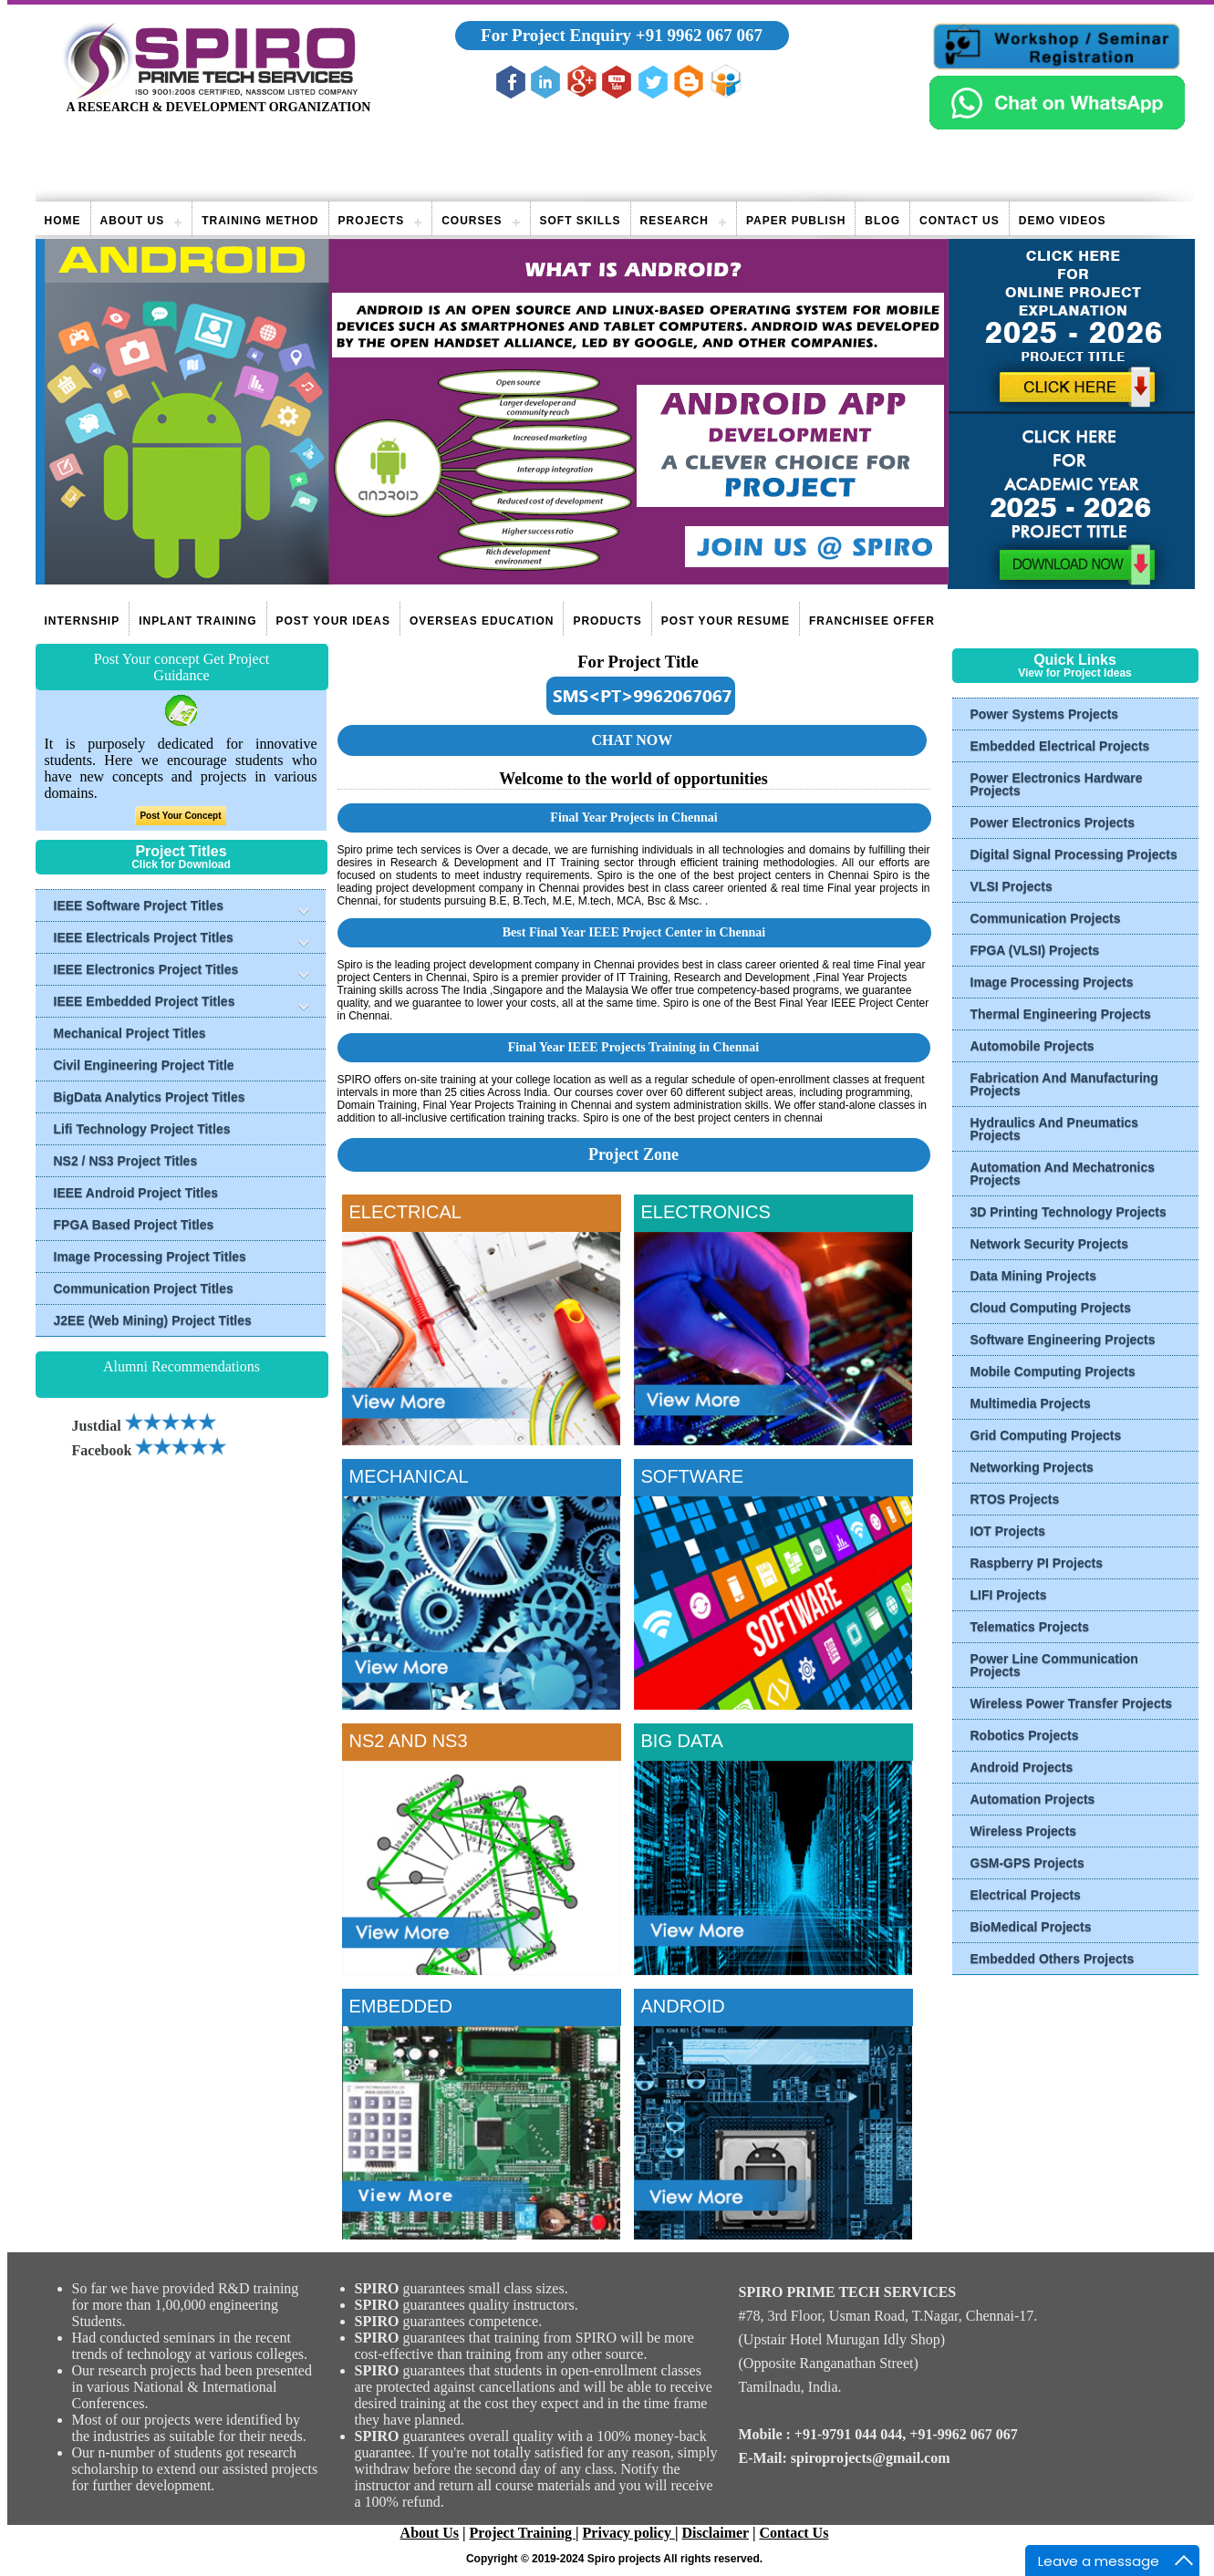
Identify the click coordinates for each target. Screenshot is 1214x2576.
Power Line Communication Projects (1054, 1665)
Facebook (149, 1450)
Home (63, 220)
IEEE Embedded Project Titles (144, 1001)
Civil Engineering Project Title (144, 1065)
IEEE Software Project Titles (138, 905)
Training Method (260, 220)
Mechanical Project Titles (130, 1033)
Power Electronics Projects (1053, 822)
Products (607, 621)
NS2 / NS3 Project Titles (126, 1161)
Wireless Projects (1023, 1831)
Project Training (523, 2532)
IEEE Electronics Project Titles (146, 969)
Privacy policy (629, 2532)
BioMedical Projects (1031, 1926)
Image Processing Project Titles (150, 1256)
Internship (82, 621)
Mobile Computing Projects (1053, 1371)
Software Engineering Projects (1063, 1339)
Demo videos (1062, 220)
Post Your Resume (725, 621)
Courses (471, 220)
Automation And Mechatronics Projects (1063, 1173)
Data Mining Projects (1033, 1275)
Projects (371, 220)
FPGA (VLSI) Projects (1035, 950)
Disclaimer (714, 2532)
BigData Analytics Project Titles (149, 1097)
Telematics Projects (1029, 1626)
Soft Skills (580, 220)
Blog (882, 220)
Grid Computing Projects (1046, 1435)
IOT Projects (1007, 1531)
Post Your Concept (180, 816)
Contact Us (959, 220)
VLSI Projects (1011, 886)
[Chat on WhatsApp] (1057, 124)
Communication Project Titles (143, 1288)
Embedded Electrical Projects (1060, 746)
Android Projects (1022, 1767)
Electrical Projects (1025, 1895)
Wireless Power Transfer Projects (1071, 1703)
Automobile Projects (1032, 1046)
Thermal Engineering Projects (1060, 1014)
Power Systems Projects (1044, 714)
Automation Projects (1032, 1799)
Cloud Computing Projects (1051, 1307)
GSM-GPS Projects (1027, 1863)
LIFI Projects (1008, 1595)
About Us (132, 220)
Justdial (144, 1425)
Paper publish (796, 220)
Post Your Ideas (333, 621)
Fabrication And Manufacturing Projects (1064, 1084)
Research (674, 220)
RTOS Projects (1015, 1499)
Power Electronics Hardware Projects (1056, 784)
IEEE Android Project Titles (136, 1192)
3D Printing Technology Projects (1068, 1212)
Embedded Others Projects (1052, 1958)
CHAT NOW (631, 740)
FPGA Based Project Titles (134, 1224)
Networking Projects (1032, 1467)
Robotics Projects (1024, 1735)
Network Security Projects (1049, 1243)
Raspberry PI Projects (1037, 1563)
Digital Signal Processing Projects (1074, 854)
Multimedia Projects (1030, 1403)
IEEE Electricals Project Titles (143, 937)
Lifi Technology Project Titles (142, 1129)
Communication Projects (1045, 918)
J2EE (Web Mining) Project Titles (153, 1320)
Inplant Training (197, 621)
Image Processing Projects (1052, 982)
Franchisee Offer (872, 621)
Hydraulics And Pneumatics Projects (1054, 1129)
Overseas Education (482, 621)
